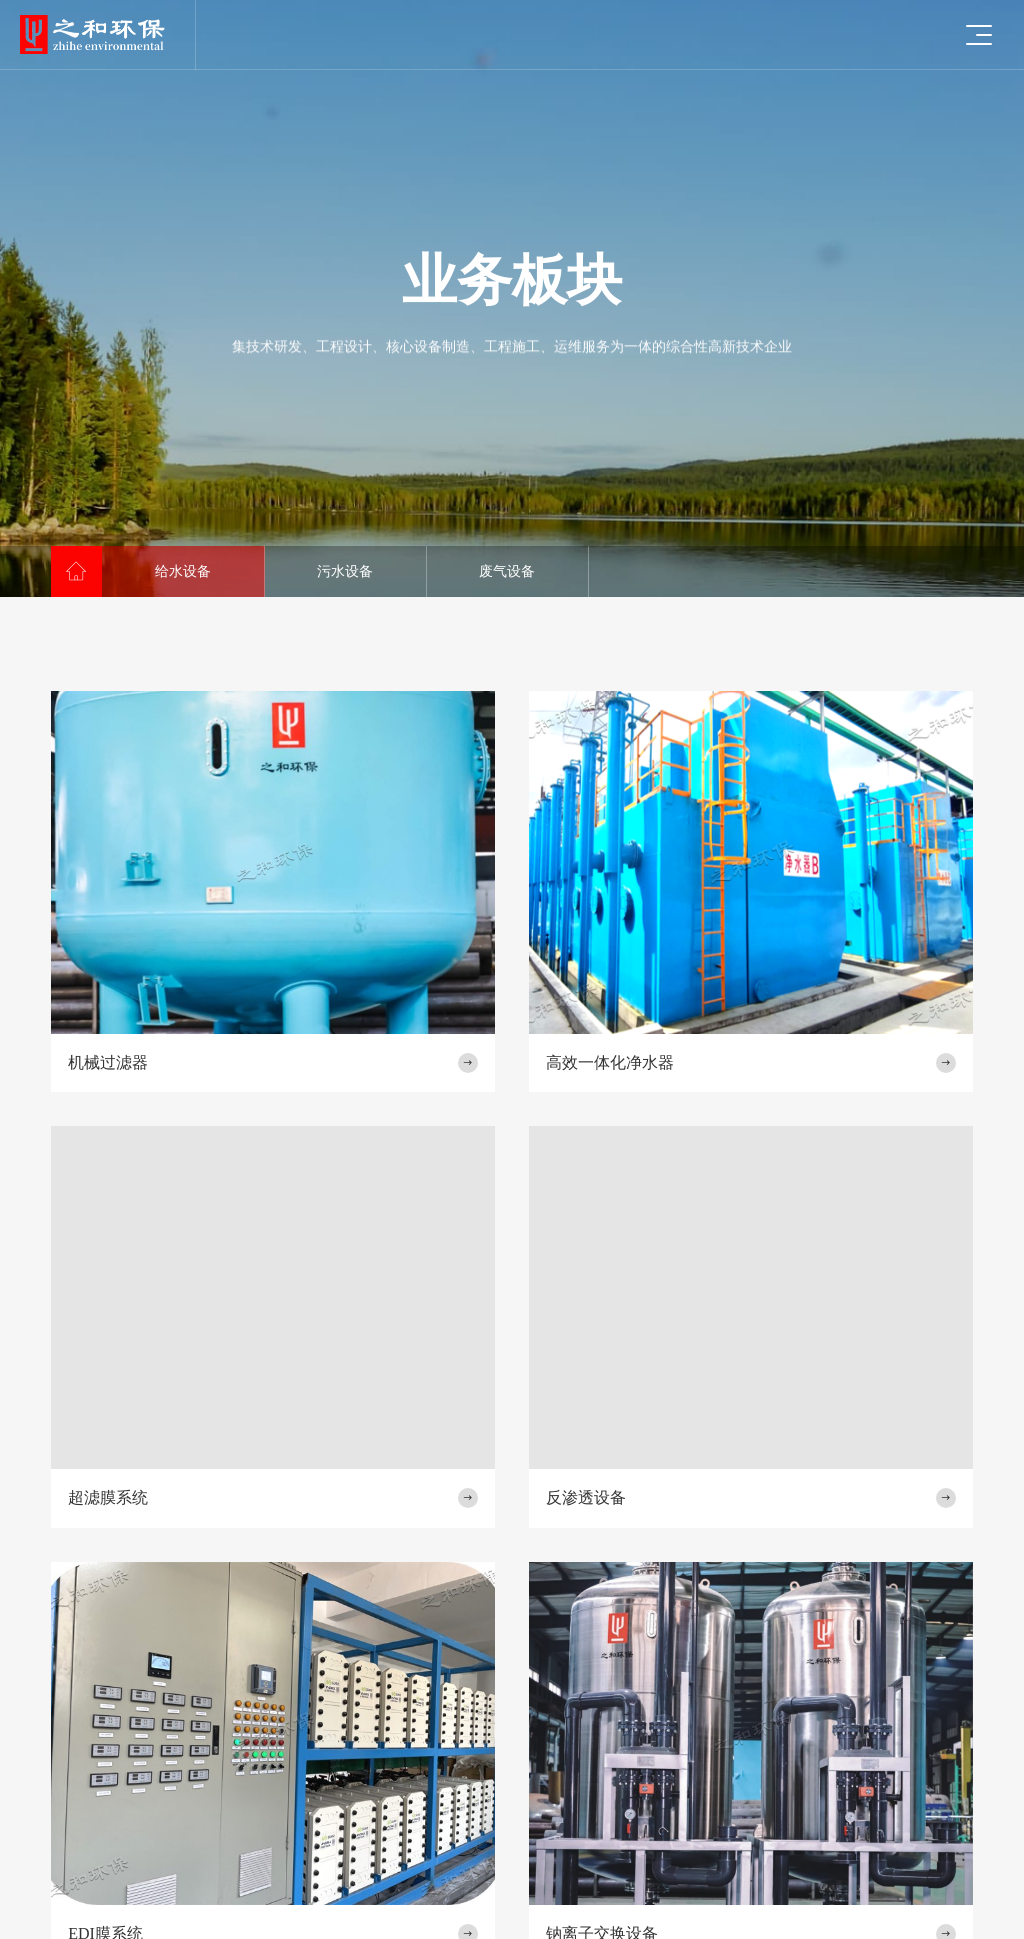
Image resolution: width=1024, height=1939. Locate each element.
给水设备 (183, 571)
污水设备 (345, 571)
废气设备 (507, 571)
